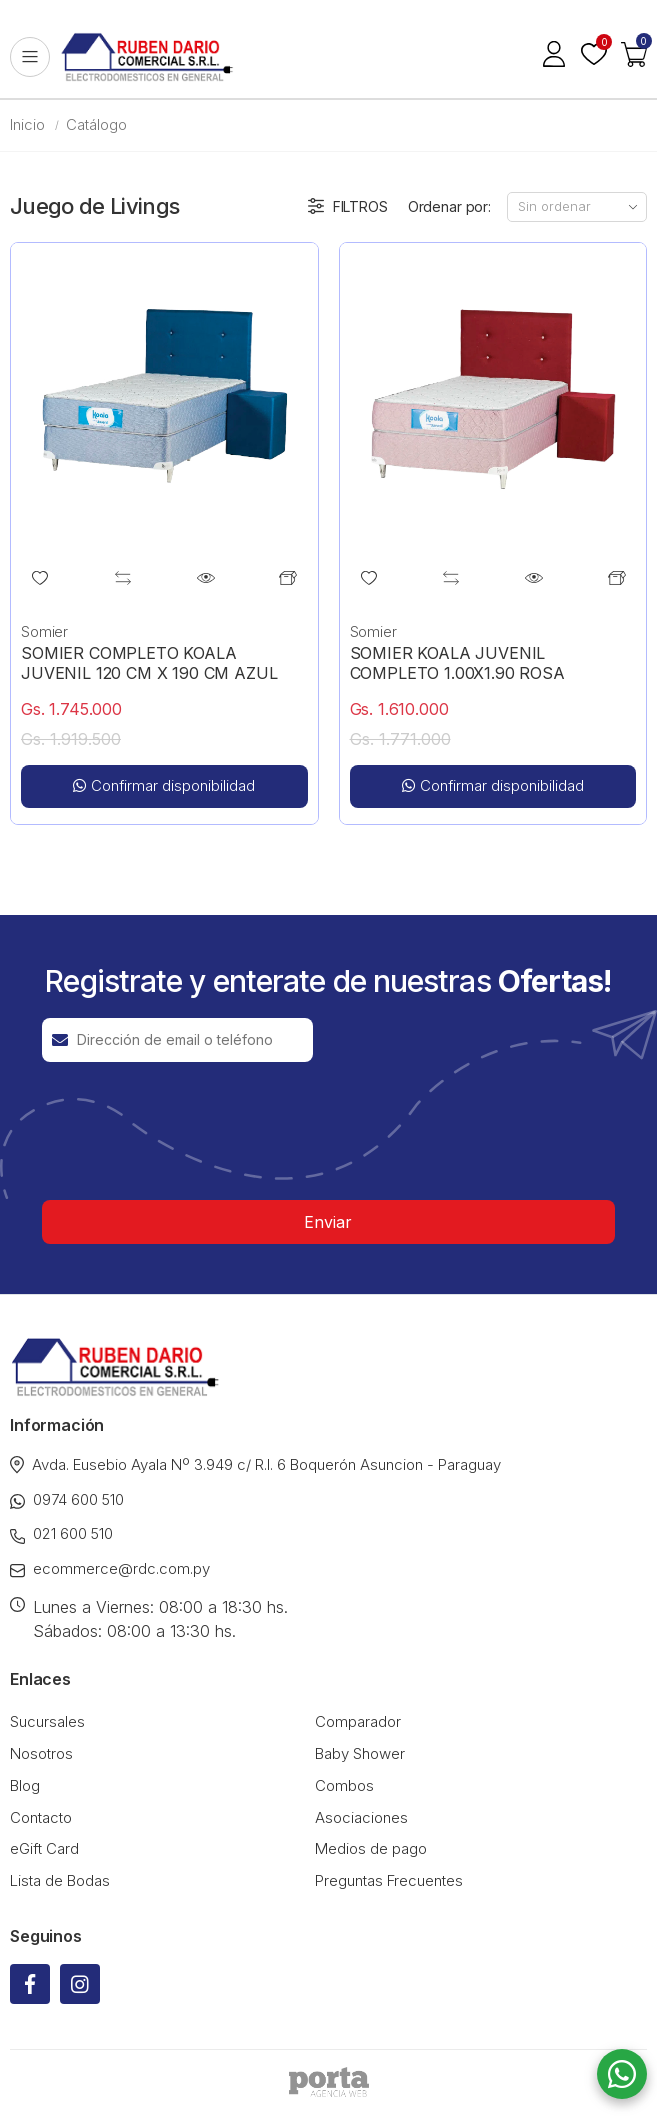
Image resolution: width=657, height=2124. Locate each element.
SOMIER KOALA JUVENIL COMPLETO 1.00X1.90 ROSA (457, 663)
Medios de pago (371, 1848)
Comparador (358, 1721)
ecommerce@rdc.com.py (110, 1568)
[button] (634, 57)
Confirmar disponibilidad (164, 785)
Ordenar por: (449, 206)
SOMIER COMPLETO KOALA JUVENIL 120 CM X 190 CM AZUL (149, 663)
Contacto (41, 1817)
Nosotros (41, 1753)
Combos (344, 1785)
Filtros (348, 207)
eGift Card (44, 1848)
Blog (25, 1785)
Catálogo (96, 124)
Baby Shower (360, 1753)
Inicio (27, 124)
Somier (44, 631)
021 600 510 (61, 1534)
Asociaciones (361, 1817)
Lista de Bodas (60, 1880)
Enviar (328, 1222)
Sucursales (47, 1721)
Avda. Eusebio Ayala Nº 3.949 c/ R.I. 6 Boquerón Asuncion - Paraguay (255, 1464)
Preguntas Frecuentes (389, 1880)
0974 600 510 (67, 1500)
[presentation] (194, 1131)
